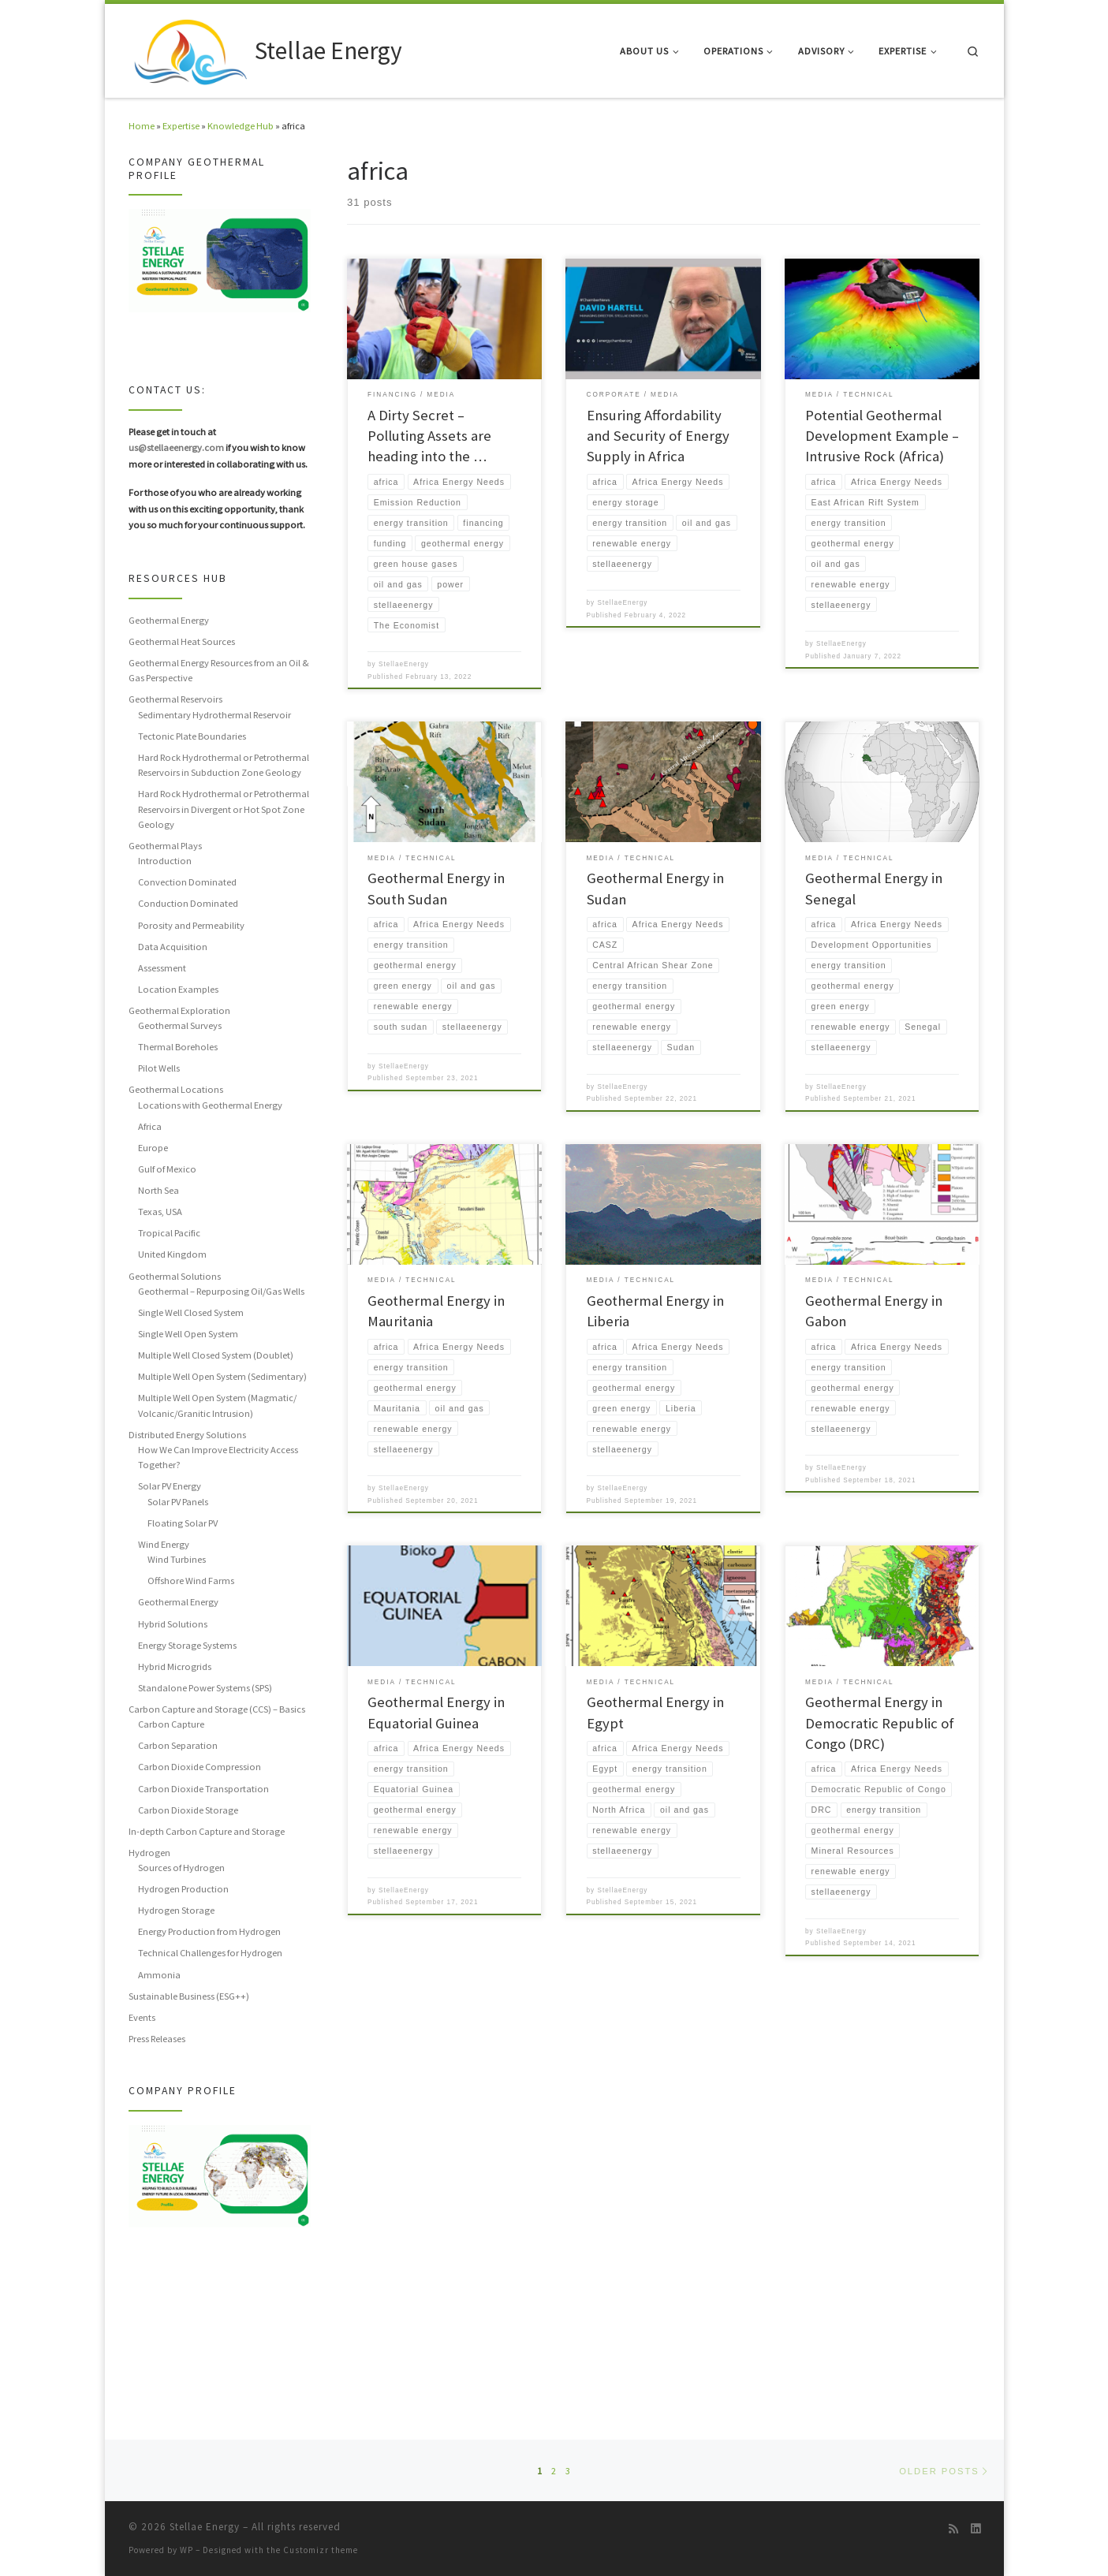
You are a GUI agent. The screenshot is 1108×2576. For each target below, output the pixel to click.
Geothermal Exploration (179, 1010)
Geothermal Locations (176, 1089)
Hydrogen (149, 1852)
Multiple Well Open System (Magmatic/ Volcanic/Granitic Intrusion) (217, 1405)
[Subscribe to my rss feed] (953, 2529)
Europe (153, 1148)
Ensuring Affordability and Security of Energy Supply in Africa (658, 435)
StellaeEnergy (404, 668)
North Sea (158, 1190)
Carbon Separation (178, 1745)
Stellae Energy (205, 2526)
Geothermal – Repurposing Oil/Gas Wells (221, 1291)
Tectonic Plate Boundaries (192, 736)
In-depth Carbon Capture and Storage (207, 1831)
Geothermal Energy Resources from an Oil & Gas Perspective (219, 670)
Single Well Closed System (191, 1312)
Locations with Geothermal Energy (210, 1105)
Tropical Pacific (169, 1233)
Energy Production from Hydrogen (209, 1931)
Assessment (162, 968)
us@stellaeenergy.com (176, 447)
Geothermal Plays (165, 846)
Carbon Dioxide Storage (188, 1810)
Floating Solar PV (182, 1523)
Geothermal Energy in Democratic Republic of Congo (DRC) (879, 1732)
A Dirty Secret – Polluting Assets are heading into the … (429, 435)
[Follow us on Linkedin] (975, 2529)
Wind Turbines (176, 1559)
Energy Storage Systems (187, 1645)
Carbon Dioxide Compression (199, 1767)
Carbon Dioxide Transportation (203, 1789)
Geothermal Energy (169, 620)
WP (186, 2549)
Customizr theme (320, 2549)
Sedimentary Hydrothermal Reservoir (214, 715)
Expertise (181, 126)
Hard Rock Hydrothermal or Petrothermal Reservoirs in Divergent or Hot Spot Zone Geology (223, 809)
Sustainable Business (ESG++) (189, 1996)
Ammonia (159, 1975)
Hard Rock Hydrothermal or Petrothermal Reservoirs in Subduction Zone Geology (223, 764)
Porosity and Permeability (191, 925)
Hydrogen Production (183, 1889)
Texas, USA (160, 1211)
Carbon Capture (171, 1724)
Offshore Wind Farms (190, 1580)
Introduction (165, 861)
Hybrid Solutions (172, 1624)
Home (142, 126)
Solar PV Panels (177, 1502)
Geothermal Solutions (175, 1276)
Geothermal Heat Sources (182, 641)
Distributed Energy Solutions (187, 1435)
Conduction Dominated (188, 903)
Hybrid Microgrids (174, 1666)
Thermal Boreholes (178, 1047)
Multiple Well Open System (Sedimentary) (222, 1376)
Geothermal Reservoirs (175, 699)
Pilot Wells (159, 1068)
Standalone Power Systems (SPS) (205, 1688)
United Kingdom (172, 1254)
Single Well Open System (188, 1334)
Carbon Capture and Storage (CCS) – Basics (217, 1709)
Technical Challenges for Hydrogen (210, 1953)
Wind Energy (163, 1544)
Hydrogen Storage (176, 1910)
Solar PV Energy (169, 1486)
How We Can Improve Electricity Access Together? (218, 1457)
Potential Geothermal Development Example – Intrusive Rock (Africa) (882, 435)
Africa (150, 1126)
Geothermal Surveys (180, 1025)
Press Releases (157, 2039)
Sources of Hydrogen (181, 1867)
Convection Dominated (187, 882)
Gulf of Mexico (167, 1169)
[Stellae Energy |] (189, 48)
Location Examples (178, 989)
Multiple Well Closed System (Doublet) (215, 1355)
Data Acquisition (172, 946)
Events (142, 2017)
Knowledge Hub (240, 126)
